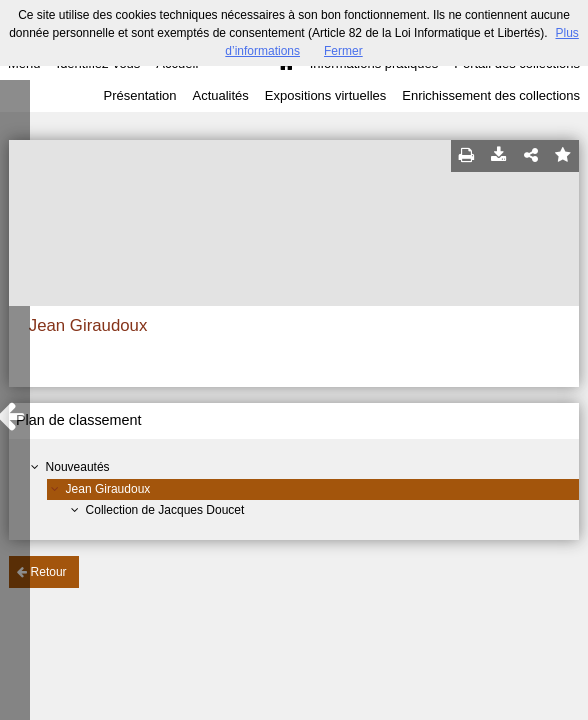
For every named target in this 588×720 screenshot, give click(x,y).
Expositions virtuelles (325, 95)
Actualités (220, 95)
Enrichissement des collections (491, 95)
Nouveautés (78, 467)
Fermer (343, 51)
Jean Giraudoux (108, 489)
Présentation (139, 95)
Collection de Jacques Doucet (165, 510)
